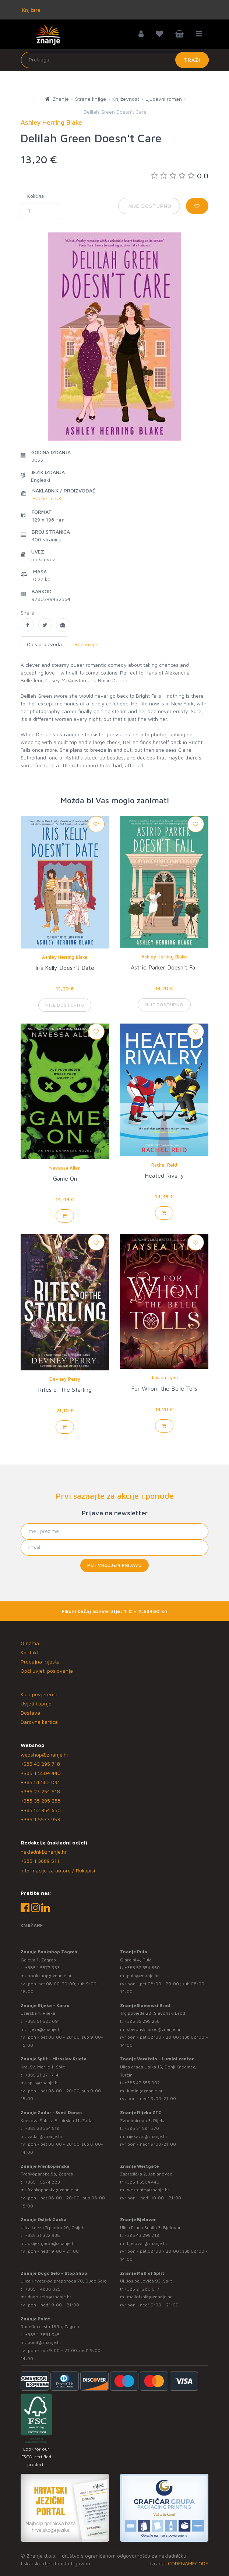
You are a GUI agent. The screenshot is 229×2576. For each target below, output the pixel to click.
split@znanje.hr (43, 2082)
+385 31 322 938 (42, 2235)
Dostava (30, 1712)
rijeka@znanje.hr (45, 2029)
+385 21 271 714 (42, 2075)
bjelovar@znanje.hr (147, 2243)
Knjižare (30, 10)
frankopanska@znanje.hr (53, 2189)
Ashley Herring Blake (65, 957)
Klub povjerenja (39, 1694)
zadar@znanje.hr (45, 2136)
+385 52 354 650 (41, 1810)
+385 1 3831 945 (42, 2334)
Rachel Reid (164, 1165)
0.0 (179, 175)
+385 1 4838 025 (42, 2289)
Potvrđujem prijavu (114, 1565)
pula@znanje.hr (143, 1975)
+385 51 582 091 (40, 1782)
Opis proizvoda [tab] (44, 644)
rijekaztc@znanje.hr (147, 2136)
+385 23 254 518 (40, 1791)
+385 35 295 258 (40, 1800)
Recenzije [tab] (85, 644)
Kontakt (30, 1652)
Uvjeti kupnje (36, 1703)
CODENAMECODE (188, 2563)
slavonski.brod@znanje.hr (154, 2029)
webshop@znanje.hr (44, 1754)
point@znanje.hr (44, 2342)
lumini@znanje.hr (145, 2090)
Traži (192, 60)
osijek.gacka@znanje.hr (52, 2243)
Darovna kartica (39, 1722)
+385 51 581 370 (141, 2128)
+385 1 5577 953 (40, 1819)
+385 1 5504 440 (41, 1773)
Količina (35, 196)
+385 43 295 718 (40, 1764)
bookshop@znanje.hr (50, 1975)
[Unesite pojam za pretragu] (115, 60)
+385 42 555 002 (142, 2082)
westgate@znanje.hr (148, 2189)
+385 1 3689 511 (40, 1861)
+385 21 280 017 (141, 2289)
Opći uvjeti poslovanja (47, 1671)
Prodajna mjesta (40, 1661)
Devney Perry (64, 1379)
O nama (30, 1643)
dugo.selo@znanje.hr (49, 2296)
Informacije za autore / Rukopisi (58, 1870)
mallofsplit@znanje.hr (149, 2296)
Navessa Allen (65, 1168)
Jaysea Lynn (164, 1377)
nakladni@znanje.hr (44, 1852)
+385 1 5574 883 (42, 2182)
